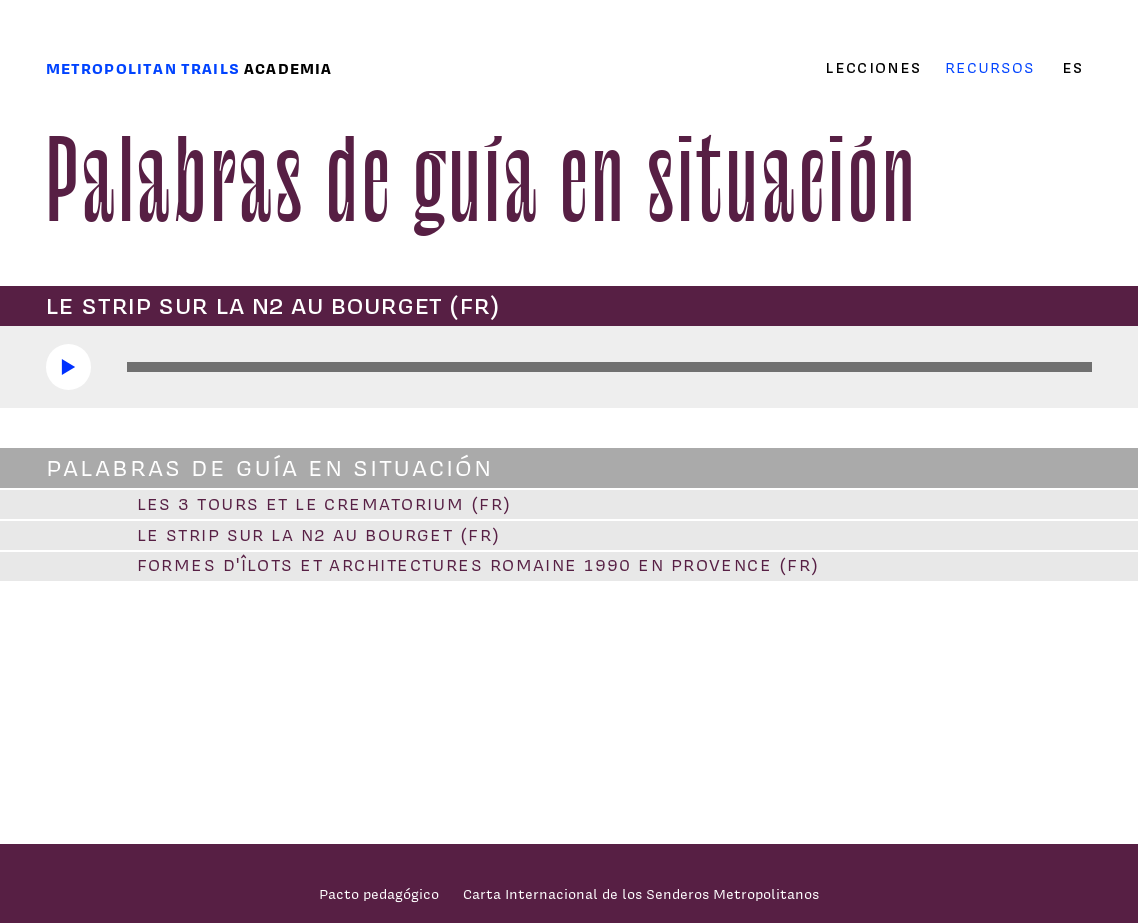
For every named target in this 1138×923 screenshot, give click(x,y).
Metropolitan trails (143, 68)
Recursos (989, 67)
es (1072, 68)
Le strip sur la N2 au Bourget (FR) (319, 535)
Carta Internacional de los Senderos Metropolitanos (641, 893)
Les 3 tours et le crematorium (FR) (324, 504)
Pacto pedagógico (379, 893)
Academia (288, 68)
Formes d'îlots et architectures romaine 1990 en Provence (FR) (478, 565)
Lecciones (873, 68)
